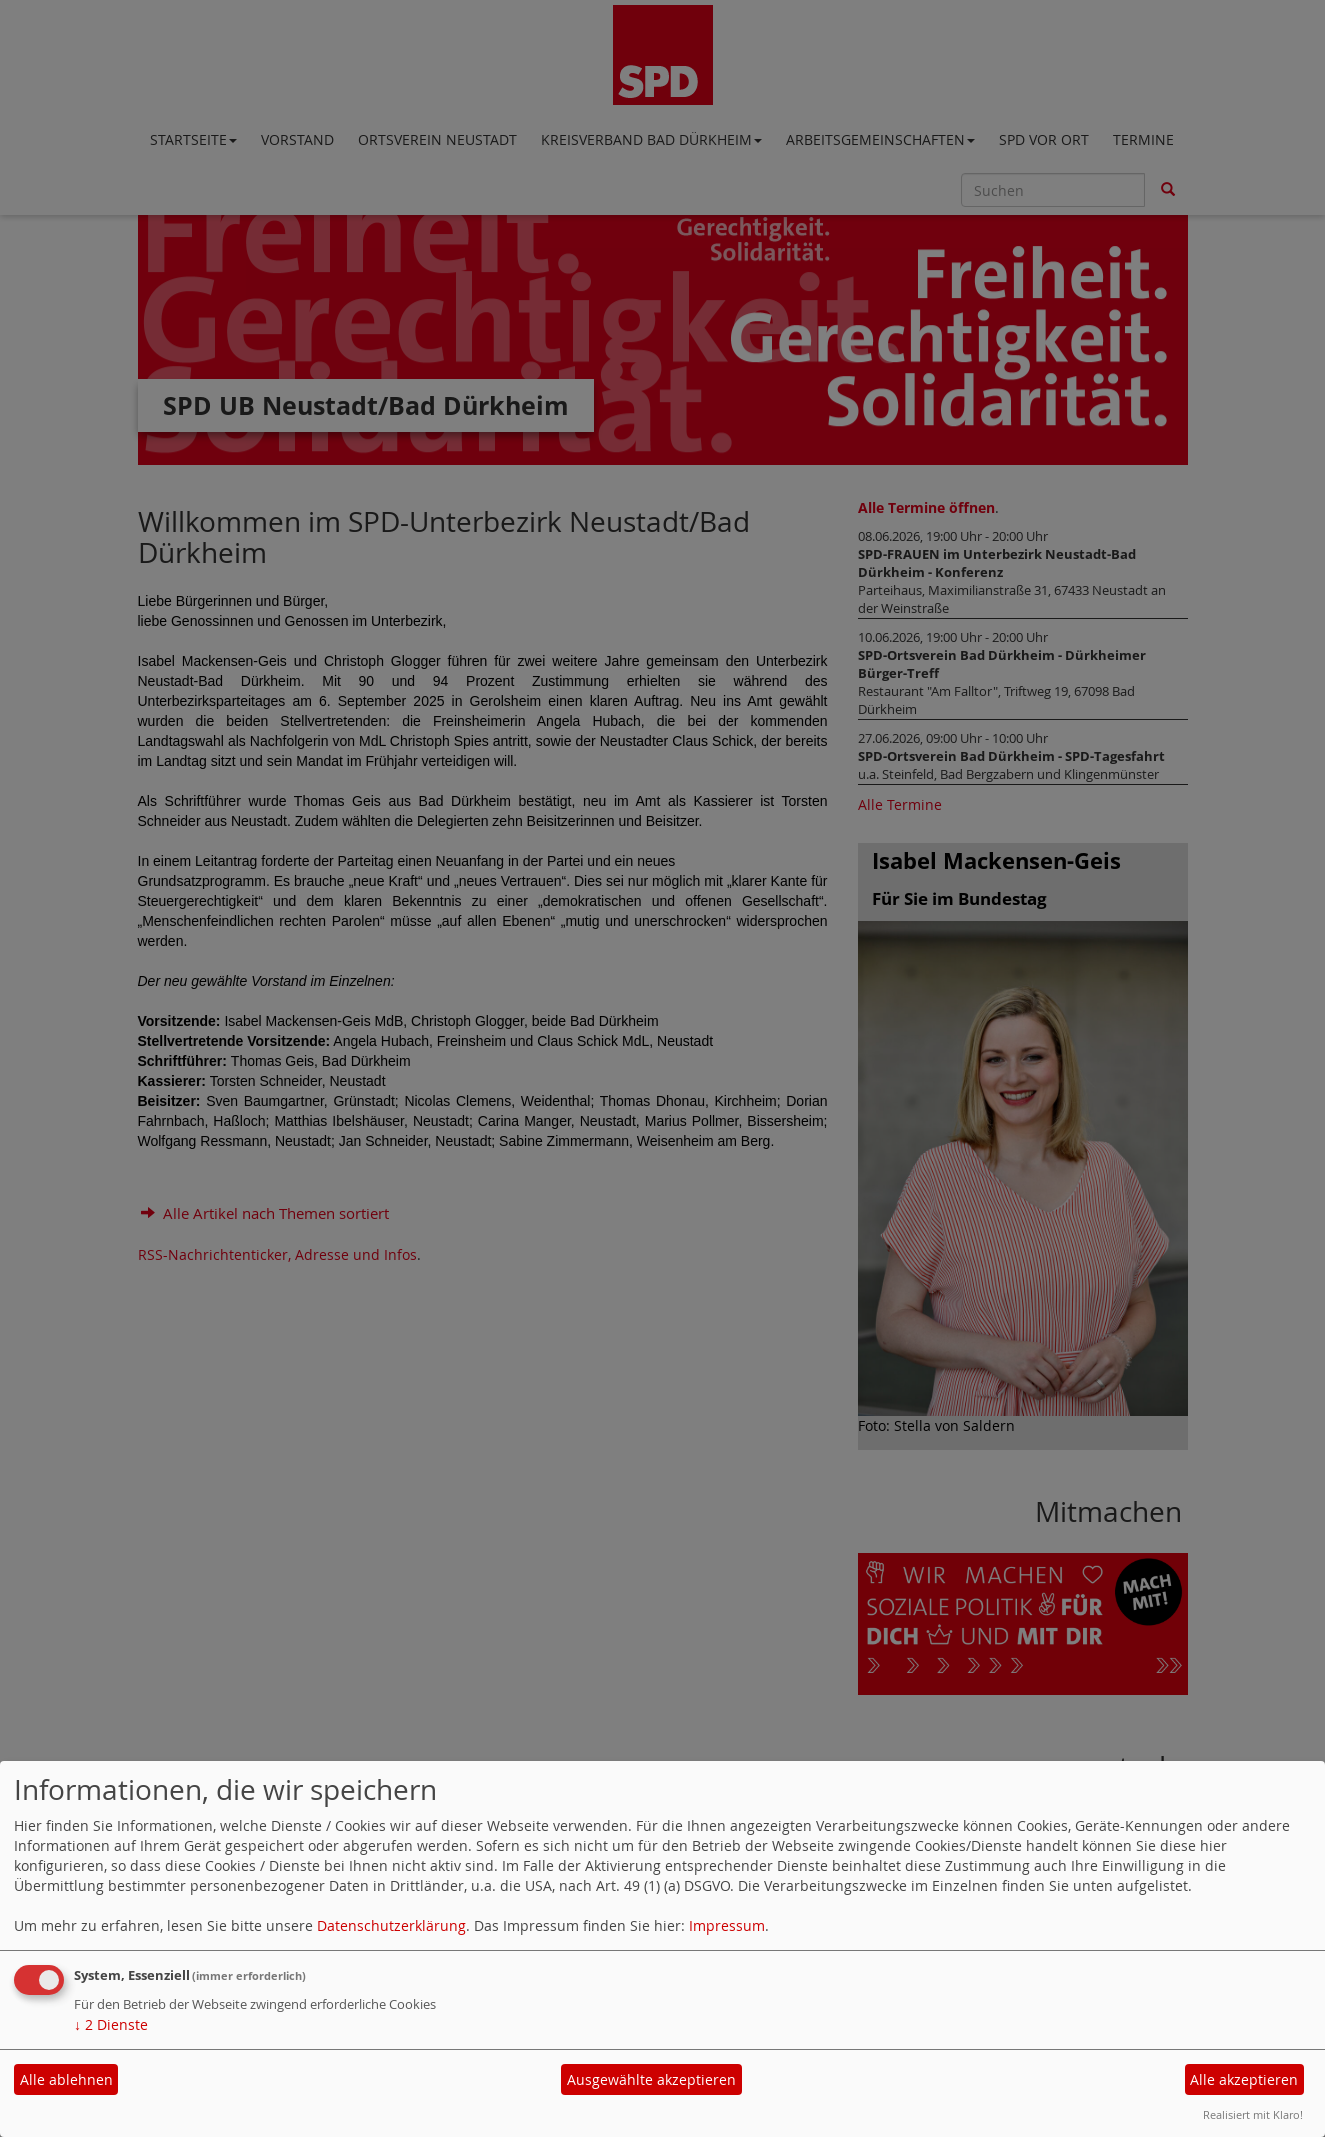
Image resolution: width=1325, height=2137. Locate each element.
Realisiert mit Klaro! (1253, 2114)
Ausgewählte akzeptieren (651, 2079)
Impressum (727, 1925)
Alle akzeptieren (1244, 2079)
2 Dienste (111, 2024)
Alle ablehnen (66, 2079)
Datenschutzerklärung (391, 1925)
